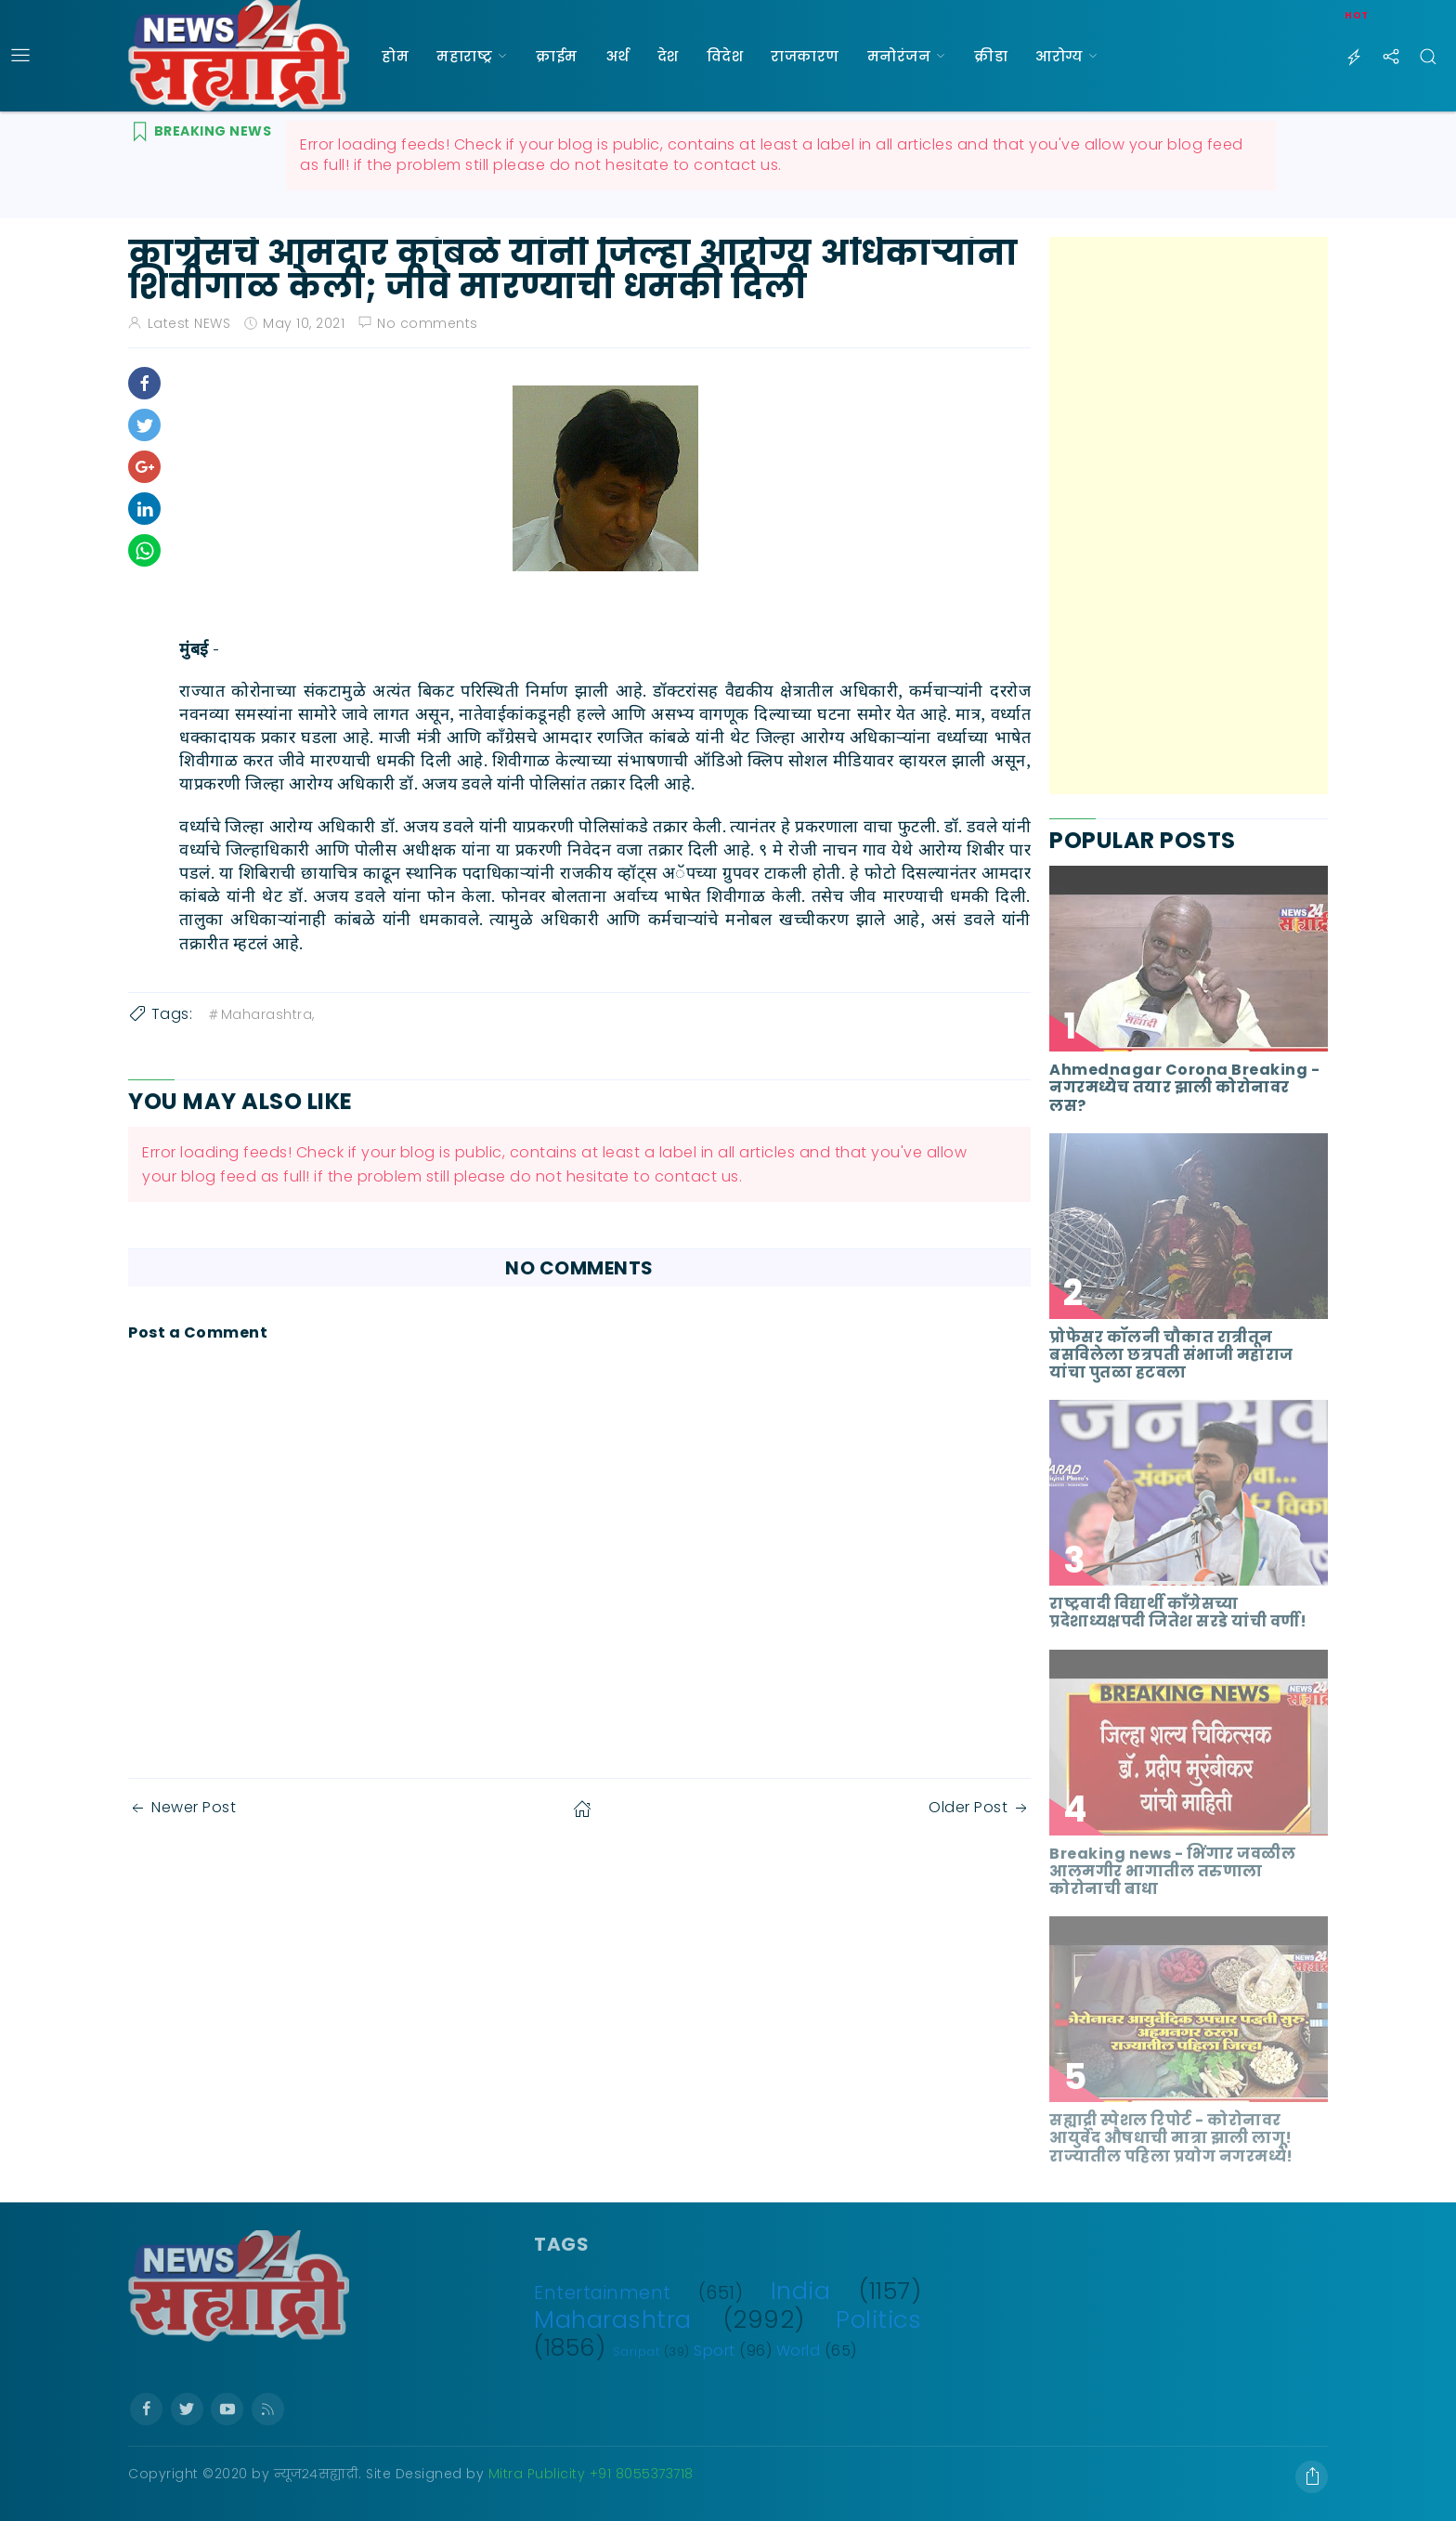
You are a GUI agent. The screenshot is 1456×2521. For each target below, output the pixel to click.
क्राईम (557, 56)
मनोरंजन (899, 56)
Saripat (636, 2351)
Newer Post (182, 1807)
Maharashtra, (260, 1014)
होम (395, 56)
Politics (878, 2319)
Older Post (980, 1807)
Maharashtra (613, 2319)
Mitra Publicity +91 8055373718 (591, 2473)
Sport (714, 2350)
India (801, 2290)
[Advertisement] (1188, 515)
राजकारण (805, 56)
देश (668, 56)
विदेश (725, 56)
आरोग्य (1059, 56)
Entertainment (602, 2292)
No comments (427, 323)
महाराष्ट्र (464, 56)
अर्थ (617, 56)
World (798, 2350)
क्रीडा (991, 56)
